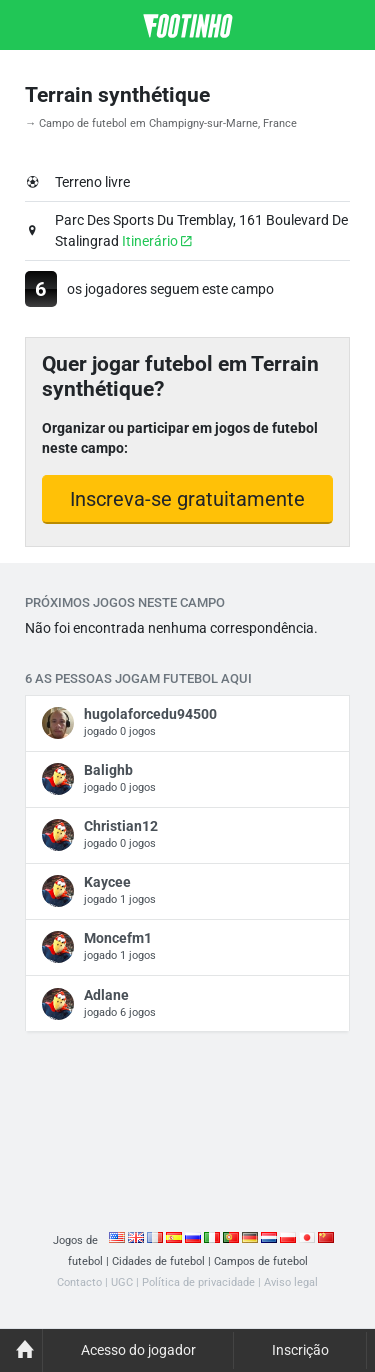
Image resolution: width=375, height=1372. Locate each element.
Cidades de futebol (158, 1261)
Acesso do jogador (138, 1350)
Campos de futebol (261, 1261)
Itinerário (157, 241)
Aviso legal (291, 1282)
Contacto (79, 1282)
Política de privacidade (198, 1282)
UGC (122, 1282)
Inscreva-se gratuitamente (187, 499)
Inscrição (300, 1350)
